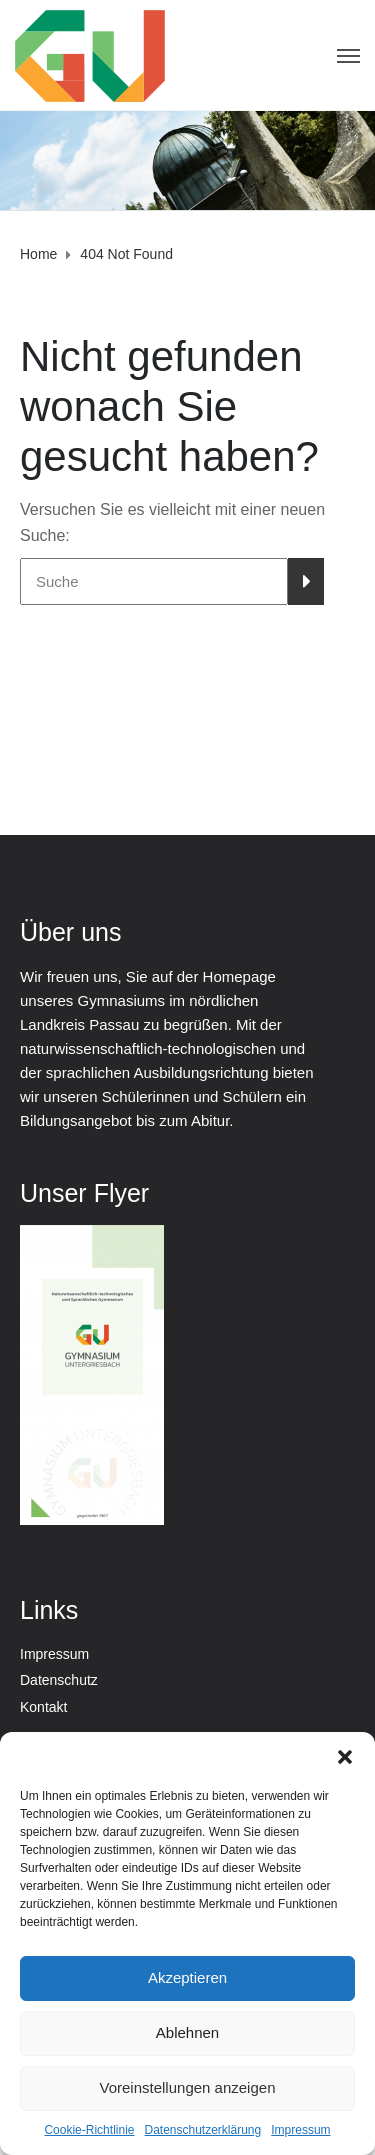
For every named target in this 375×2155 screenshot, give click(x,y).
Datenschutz (59, 1680)
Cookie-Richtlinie (89, 2130)
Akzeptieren (187, 1977)
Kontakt (43, 1707)
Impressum (300, 2130)
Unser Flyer (84, 1193)
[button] (345, 1757)
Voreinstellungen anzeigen (188, 2087)
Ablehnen (187, 2032)
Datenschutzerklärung (202, 2130)
